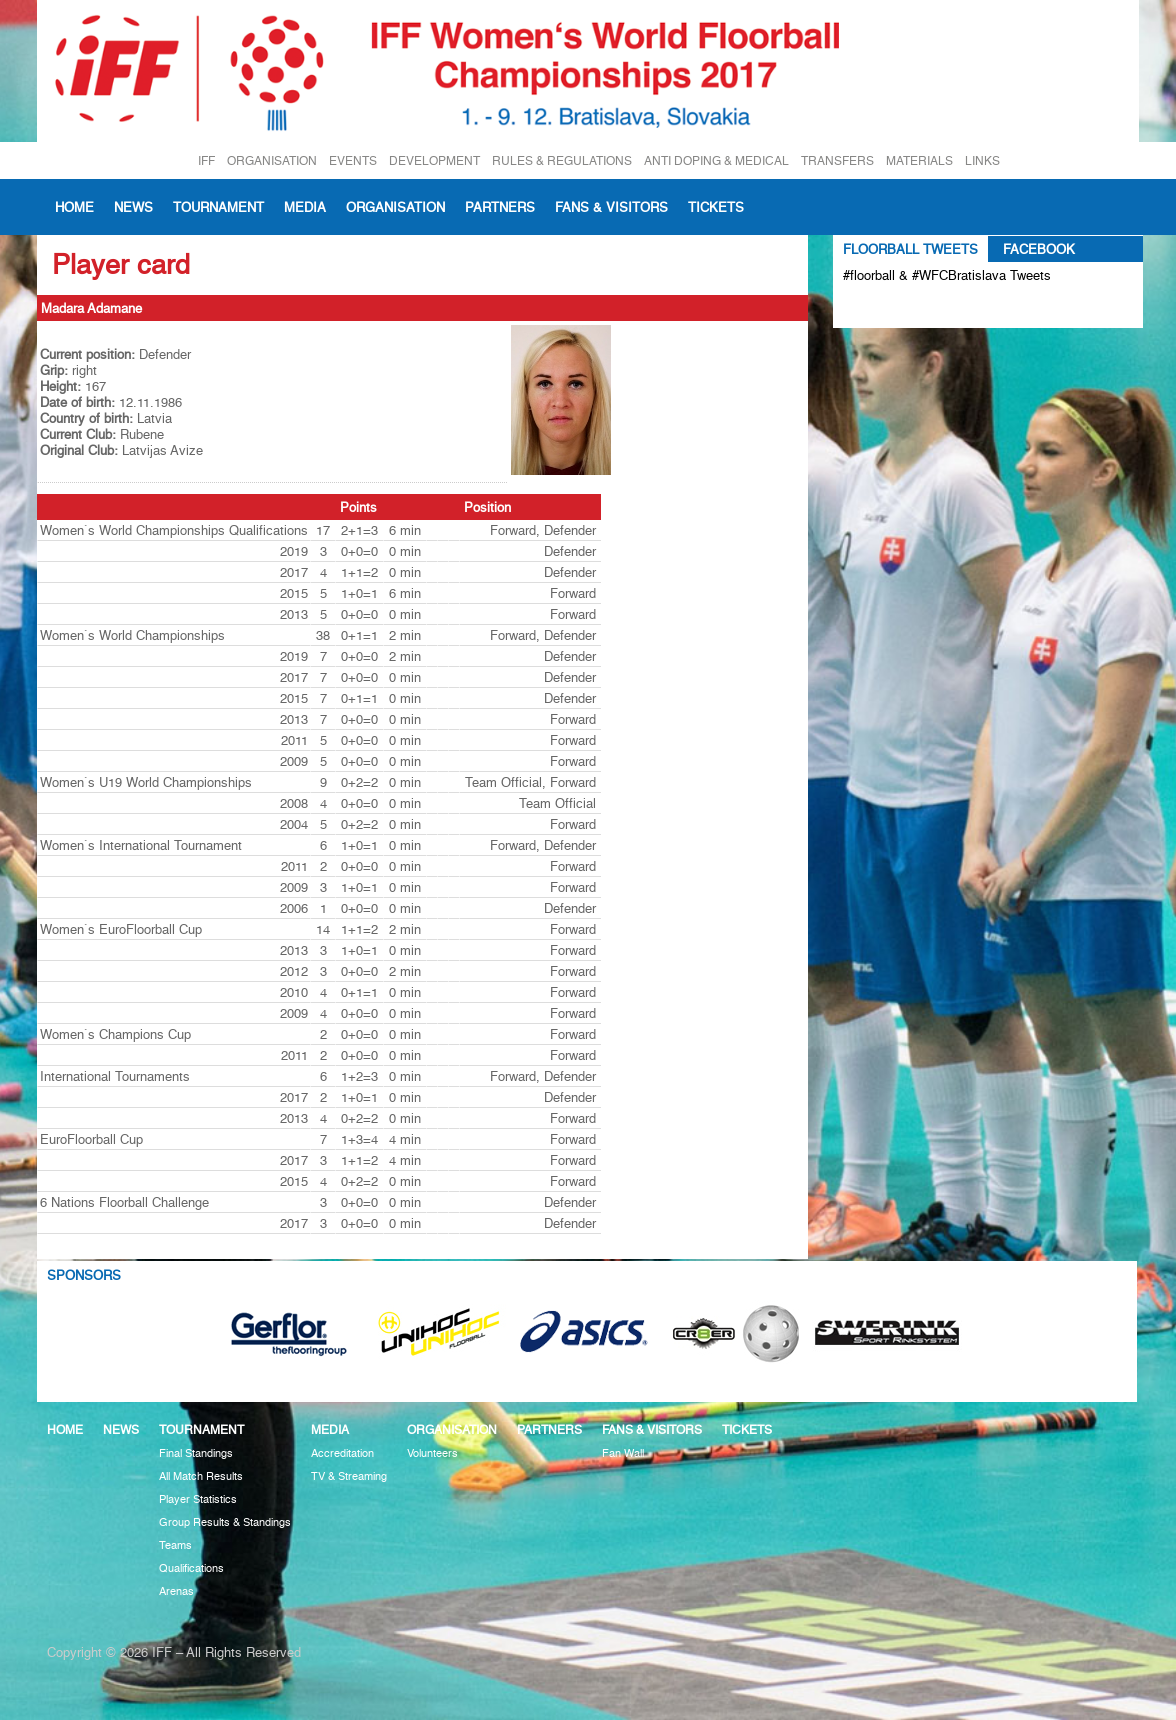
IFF (206, 160)
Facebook (1039, 249)
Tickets (716, 207)
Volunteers (432, 1453)
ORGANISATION (272, 160)
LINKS (982, 160)
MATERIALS (919, 160)
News (133, 207)
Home (74, 207)
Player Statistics (198, 1499)
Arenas (176, 1591)
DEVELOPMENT (434, 160)
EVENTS (353, 160)
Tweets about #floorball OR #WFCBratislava (929, 308)
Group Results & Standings (225, 1522)
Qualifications (191, 1568)
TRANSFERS (837, 160)
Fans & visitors (611, 207)
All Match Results (201, 1476)
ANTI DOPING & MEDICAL (716, 160)
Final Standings (196, 1453)
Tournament (218, 207)
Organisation (395, 207)
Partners (500, 207)
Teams (175, 1545)
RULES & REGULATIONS (562, 160)
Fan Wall (623, 1453)
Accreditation (342, 1453)
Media (305, 207)
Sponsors (84, 1275)
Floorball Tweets (910, 249)
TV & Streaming (349, 1476)
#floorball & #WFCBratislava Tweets (947, 275)
